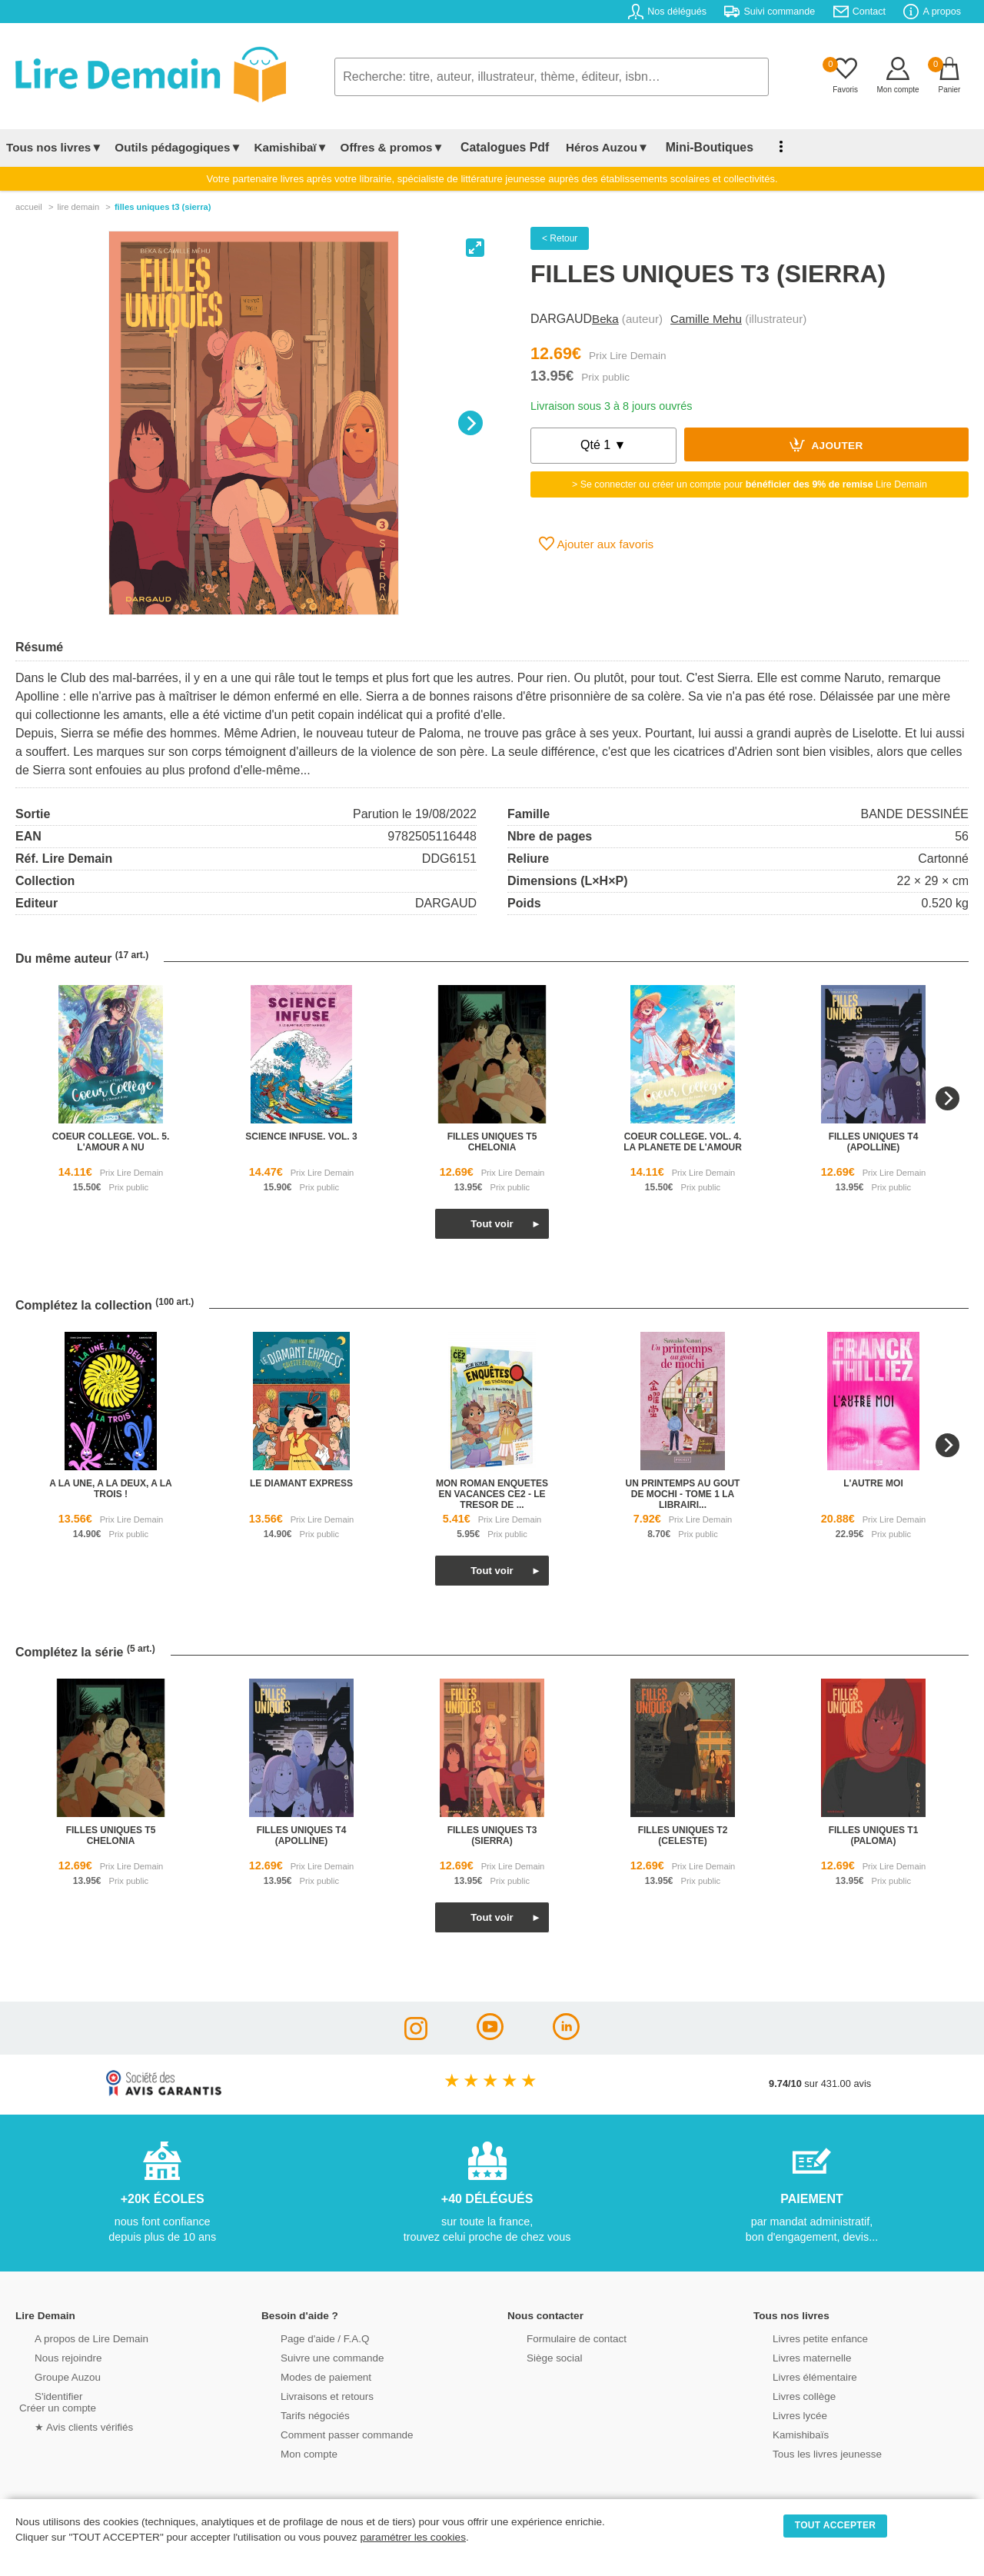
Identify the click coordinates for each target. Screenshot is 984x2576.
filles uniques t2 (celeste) (683, 1835)
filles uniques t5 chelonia (492, 1142)
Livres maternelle (794, 2356)
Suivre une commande (314, 2356)
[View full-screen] (475, 247)
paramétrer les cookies (413, 2537)
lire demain (78, 206)
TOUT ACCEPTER (835, 2525)
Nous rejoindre (51, 2356)
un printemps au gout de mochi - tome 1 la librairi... (683, 1494)
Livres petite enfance (802, 2337)
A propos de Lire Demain (73, 2337)
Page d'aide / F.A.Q (307, 2337)
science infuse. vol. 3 (301, 1136)
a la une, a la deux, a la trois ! (110, 1488)
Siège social (537, 2356)
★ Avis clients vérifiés (66, 2425)
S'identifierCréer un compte (55, 2400)
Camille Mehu (706, 318)
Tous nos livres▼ (54, 147)
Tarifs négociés (298, 2414)
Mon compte (292, 2452)
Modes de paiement (308, 2375)
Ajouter (826, 444)
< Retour (559, 238)
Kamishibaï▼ (291, 147)
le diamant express (301, 1483)
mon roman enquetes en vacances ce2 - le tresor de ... (492, 1494)
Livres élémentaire (797, 2375)
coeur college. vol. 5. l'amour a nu (111, 1142)
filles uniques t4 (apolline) (874, 1142)
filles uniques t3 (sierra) (492, 1835)
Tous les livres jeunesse (809, 2452)
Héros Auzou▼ (595, 147)
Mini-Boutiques (691, 147)
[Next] (470, 423)
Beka (605, 318)
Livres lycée (783, 2414)
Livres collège (787, 2395)
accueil (28, 206)
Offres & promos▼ (392, 147)
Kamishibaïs (784, 2433)
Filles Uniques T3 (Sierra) (163, 206)
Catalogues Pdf (498, 147)
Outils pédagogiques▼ (178, 147)
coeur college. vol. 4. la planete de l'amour (682, 1142)
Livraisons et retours (309, 2395)
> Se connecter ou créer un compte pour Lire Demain (749, 484)
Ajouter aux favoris (596, 543)
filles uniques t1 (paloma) (874, 1835)
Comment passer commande (328, 2433)
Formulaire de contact (559, 2337)
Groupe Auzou (50, 2375)
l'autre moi (873, 1483)
